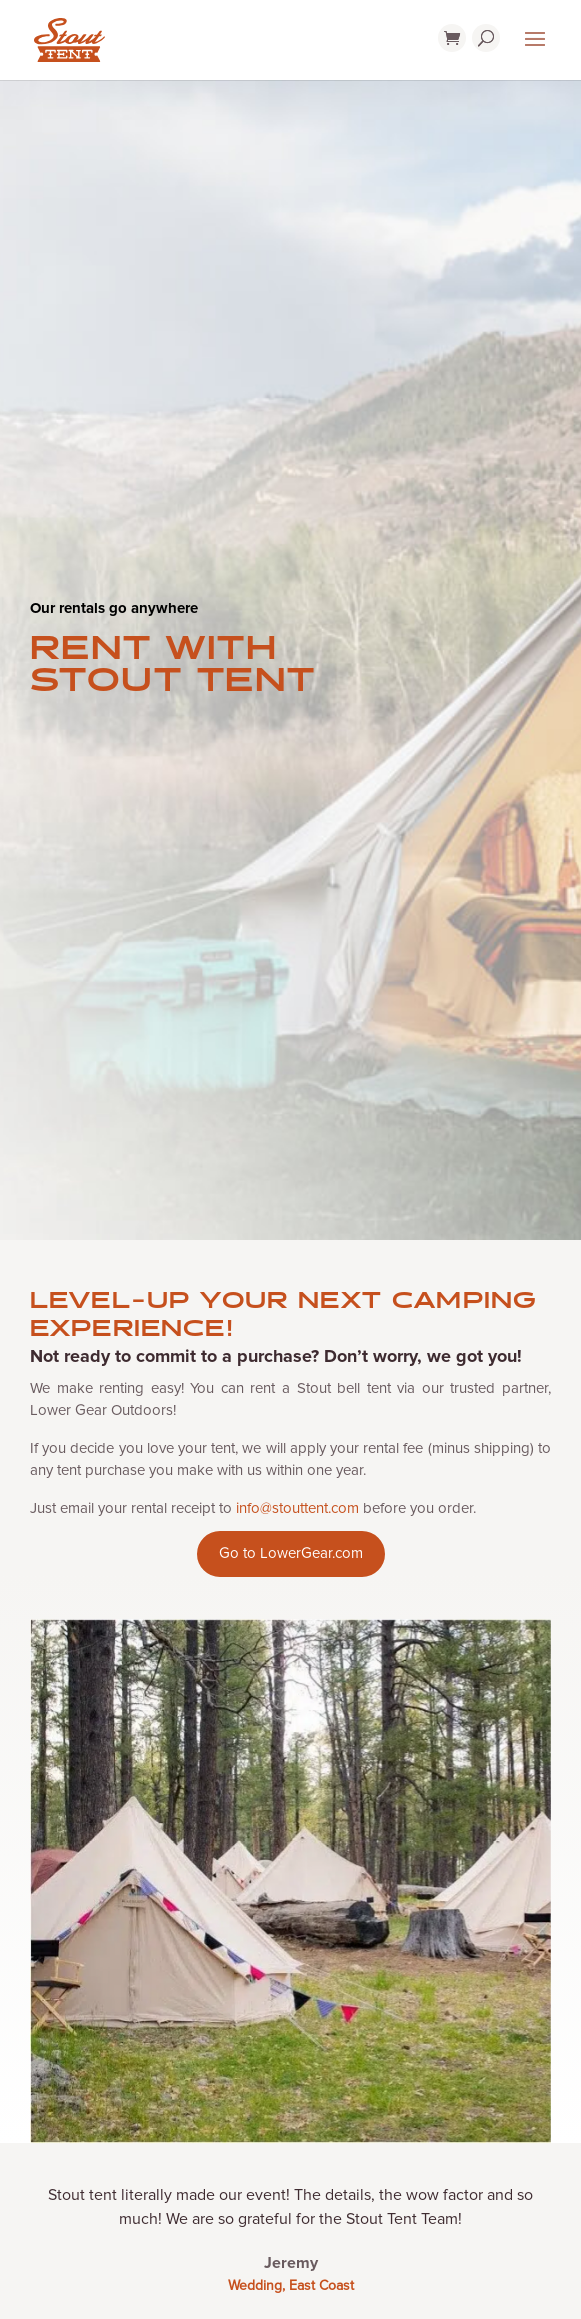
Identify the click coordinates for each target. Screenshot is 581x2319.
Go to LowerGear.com (291, 1553)
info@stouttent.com (297, 1508)
